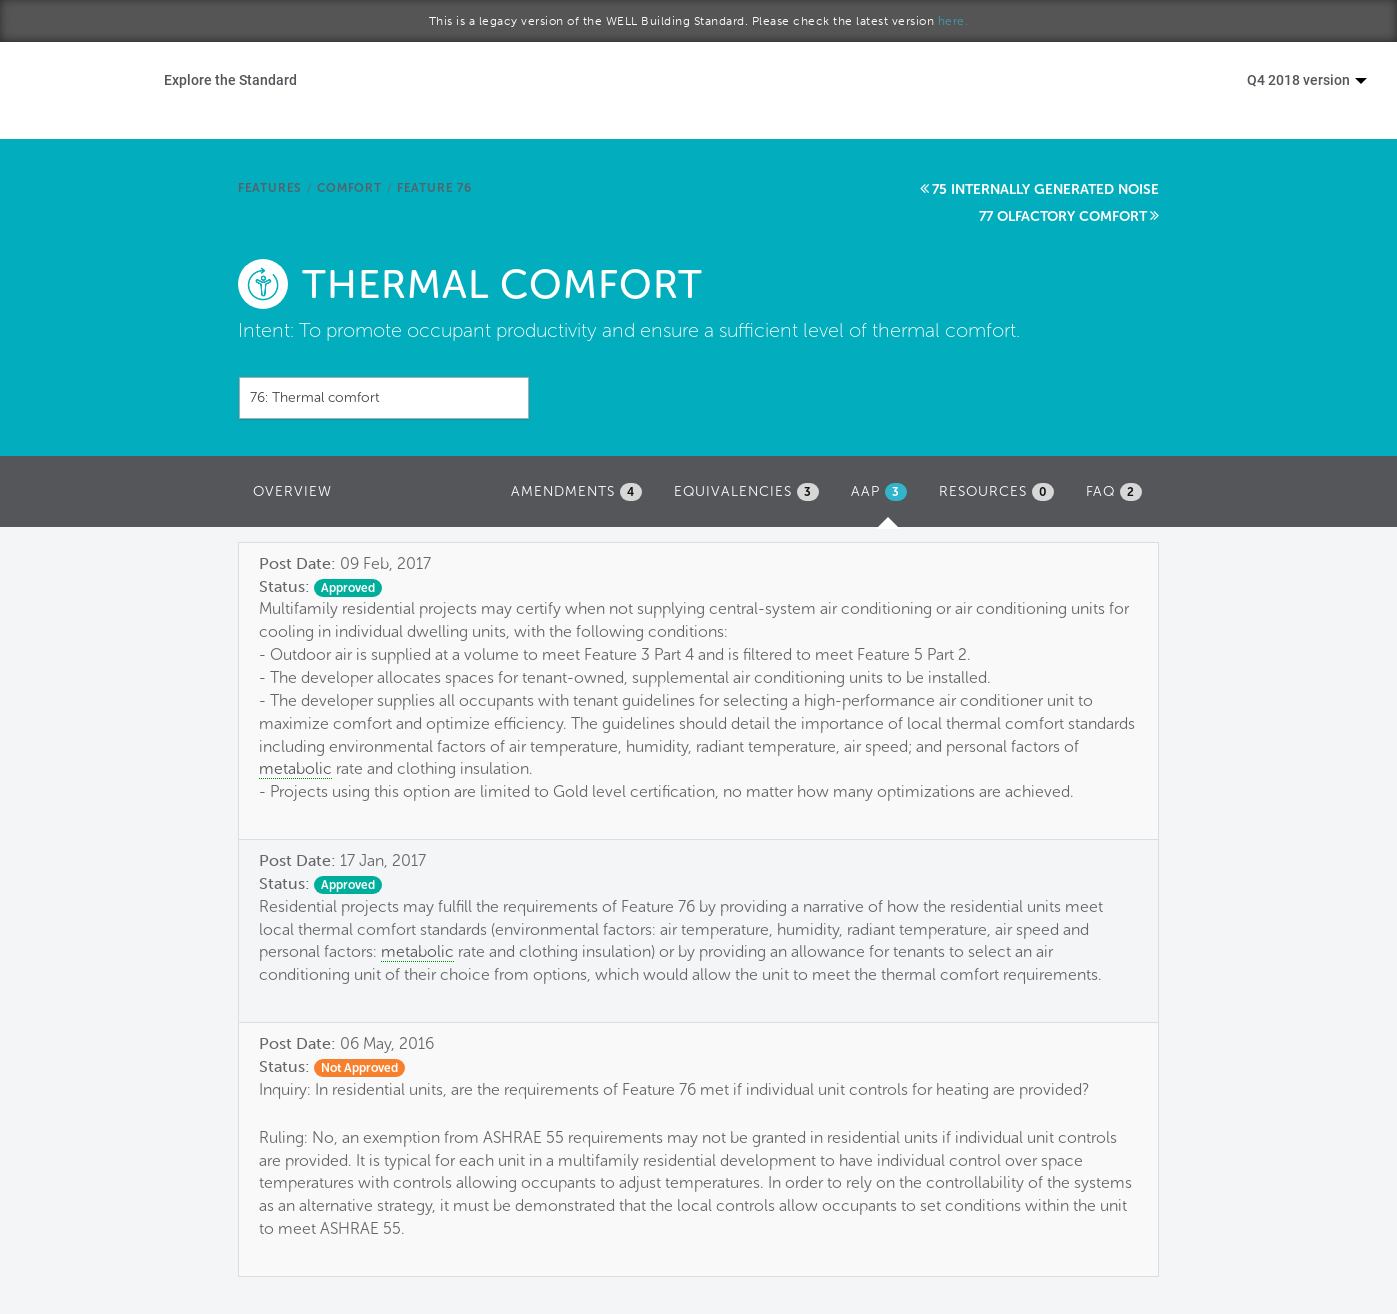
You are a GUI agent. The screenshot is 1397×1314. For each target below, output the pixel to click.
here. (953, 21)
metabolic (295, 768)
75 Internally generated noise (1045, 189)
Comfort (349, 188)
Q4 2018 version (1307, 79)
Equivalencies (746, 492)
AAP (884, 497)
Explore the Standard (230, 79)
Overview (292, 491)
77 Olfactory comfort (1063, 216)
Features (270, 188)
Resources (996, 492)
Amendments (576, 492)
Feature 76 (434, 188)
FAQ (1114, 492)
